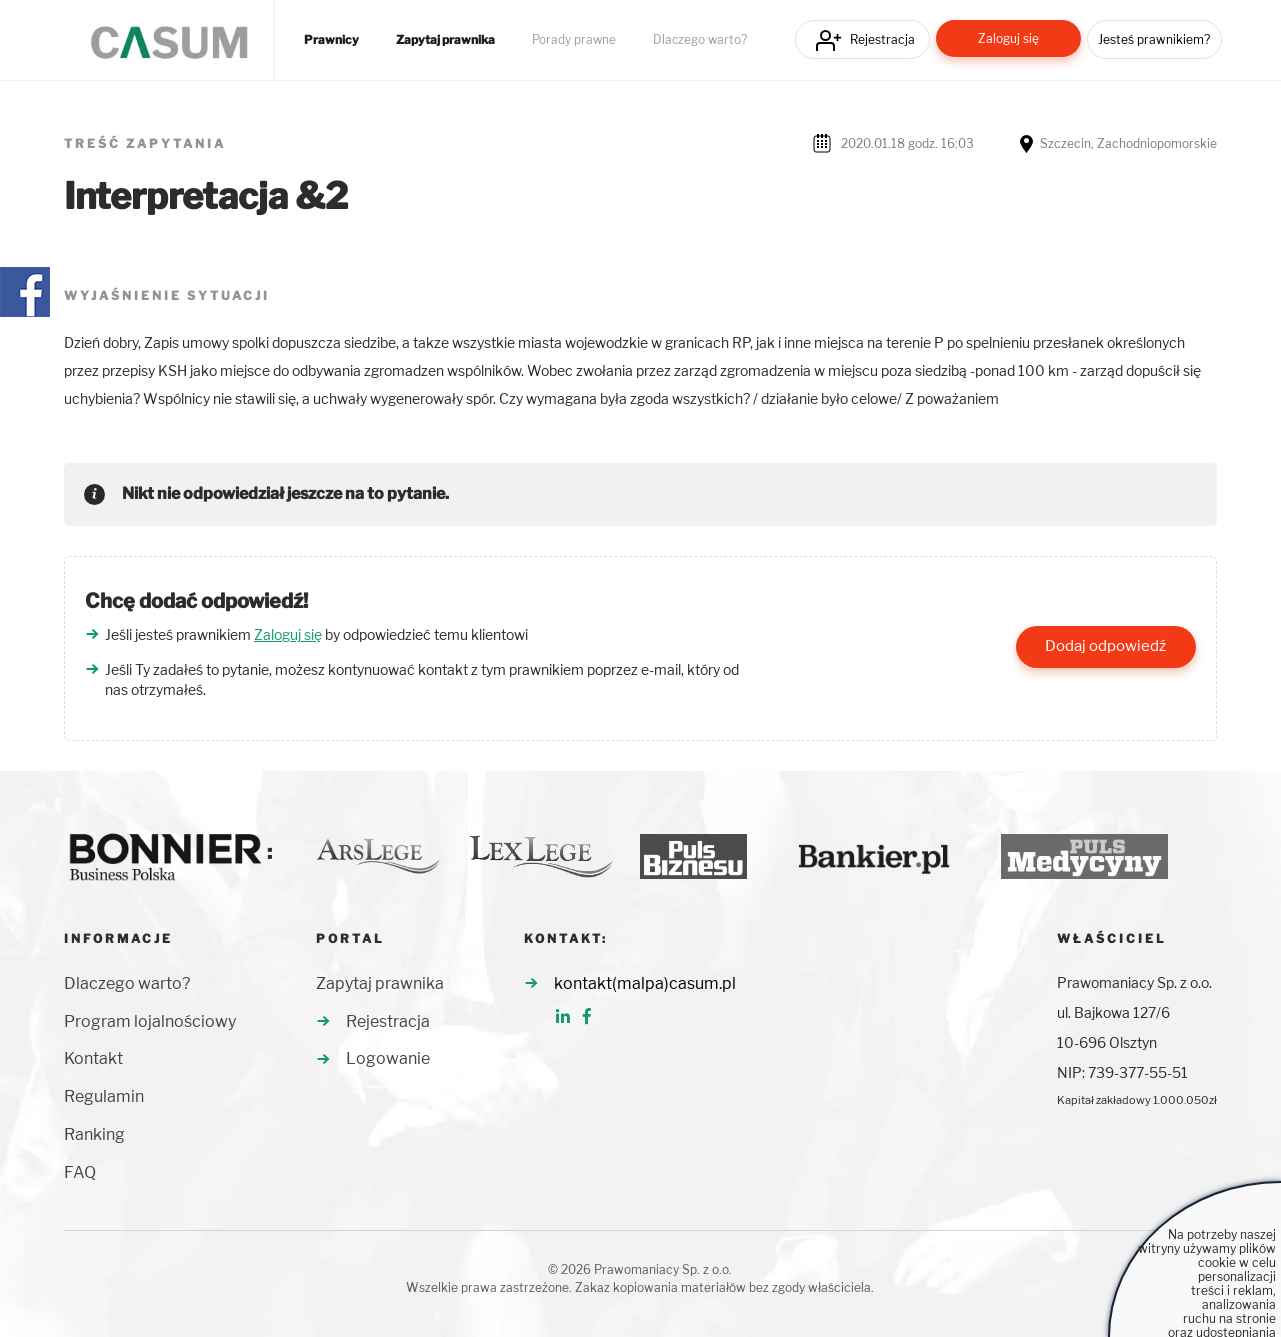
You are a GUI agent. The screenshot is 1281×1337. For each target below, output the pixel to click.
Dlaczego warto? (700, 40)
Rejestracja (882, 39)
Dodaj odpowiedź (1105, 646)
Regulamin (104, 1096)
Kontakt (93, 1058)
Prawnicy (331, 40)
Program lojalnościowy (150, 1021)
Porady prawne (574, 40)
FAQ (80, 1172)
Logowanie (388, 1058)
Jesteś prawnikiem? (1154, 39)
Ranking (94, 1134)
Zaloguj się (1008, 38)
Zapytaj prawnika (445, 40)
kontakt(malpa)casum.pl (645, 983)
